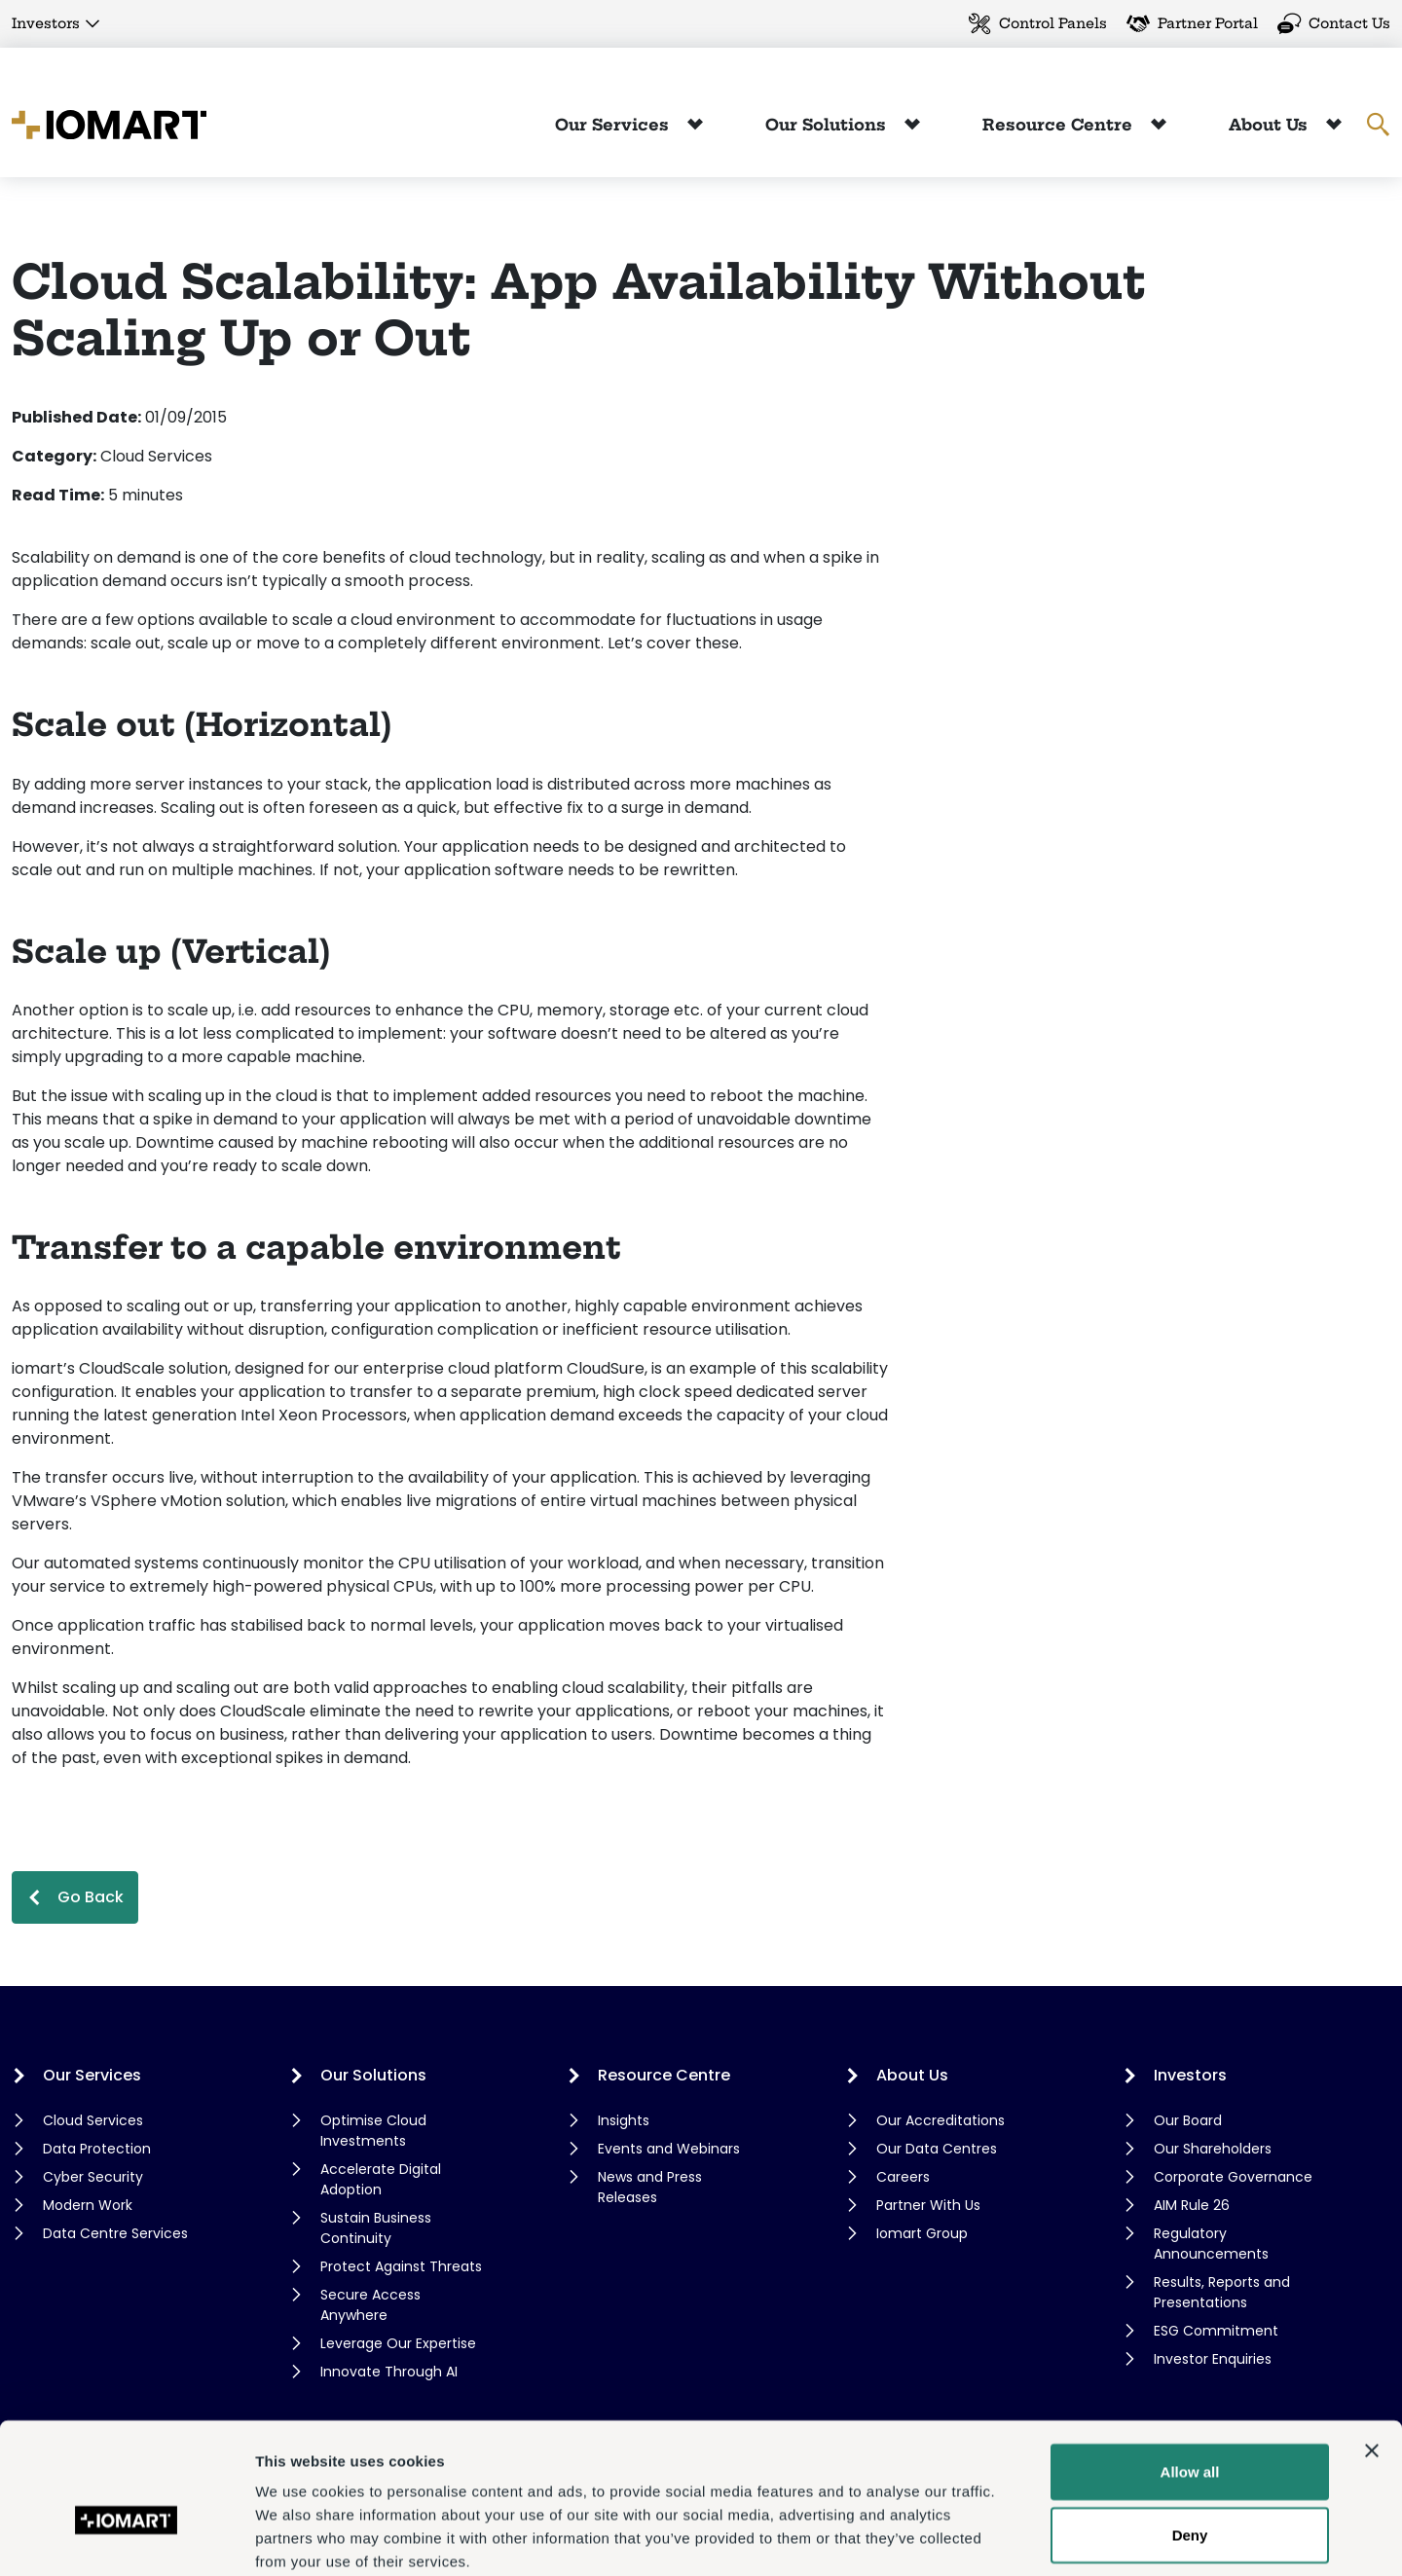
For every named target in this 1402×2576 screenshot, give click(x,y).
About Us (1270, 124)
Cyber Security (93, 2177)
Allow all (1190, 2369)
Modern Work (87, 2205)
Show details (1022, 2537)
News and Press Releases (650, 2187)
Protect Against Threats (401, 2266)
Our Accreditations (940, 2120)
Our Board (1188, 2120)
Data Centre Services (115, 2233)
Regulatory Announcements (1211, 2243)
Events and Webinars (669, 2148)
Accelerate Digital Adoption (380, 2179)
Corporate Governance (1233, 2177)
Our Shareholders (1213, 2148)
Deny (1190, 2433)
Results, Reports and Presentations (1222, 2292)
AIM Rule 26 (1192, 2205)
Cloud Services (93, 2120)
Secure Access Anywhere (370, 2305)
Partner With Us (928, 2205)
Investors (46, 23)
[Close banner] (1372, 2348)
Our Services (614, 124)
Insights (623, 2120)
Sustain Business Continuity (375, 2228)
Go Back (90, 1897)
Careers (903, 2177)
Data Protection (97, 2148)
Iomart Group (922, 2233)
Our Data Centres (936, 2148)
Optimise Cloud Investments (373, 2131)
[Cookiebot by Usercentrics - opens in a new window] (126, 2538)
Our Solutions (828, 124)
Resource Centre (1059, 124)
